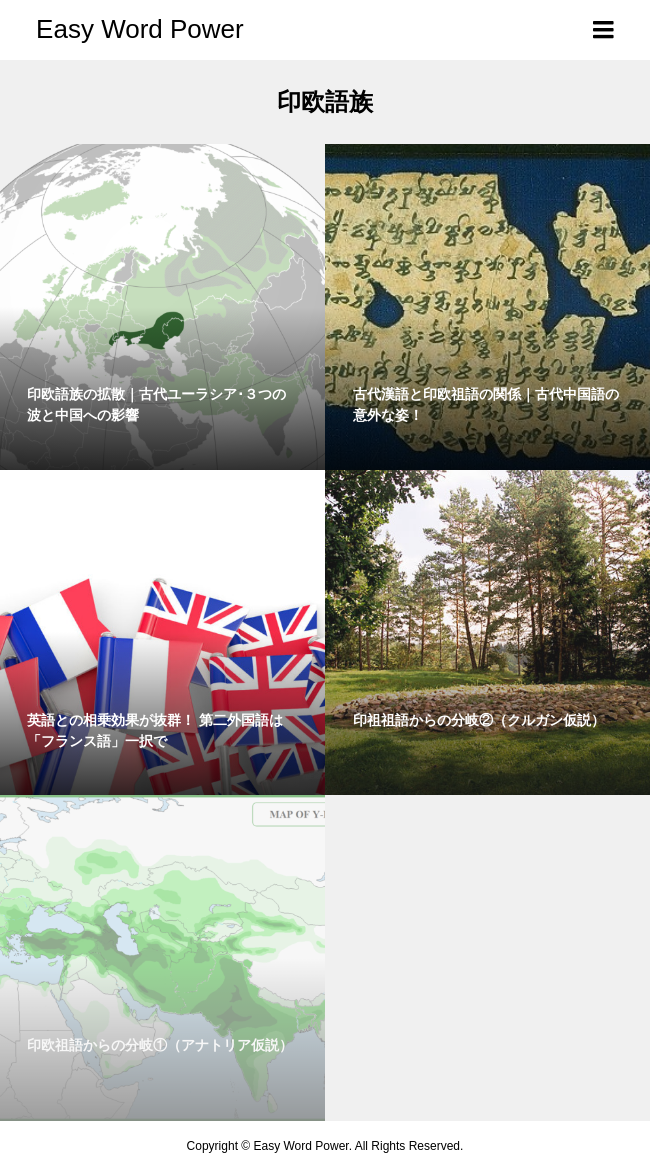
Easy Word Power (140, 29)
